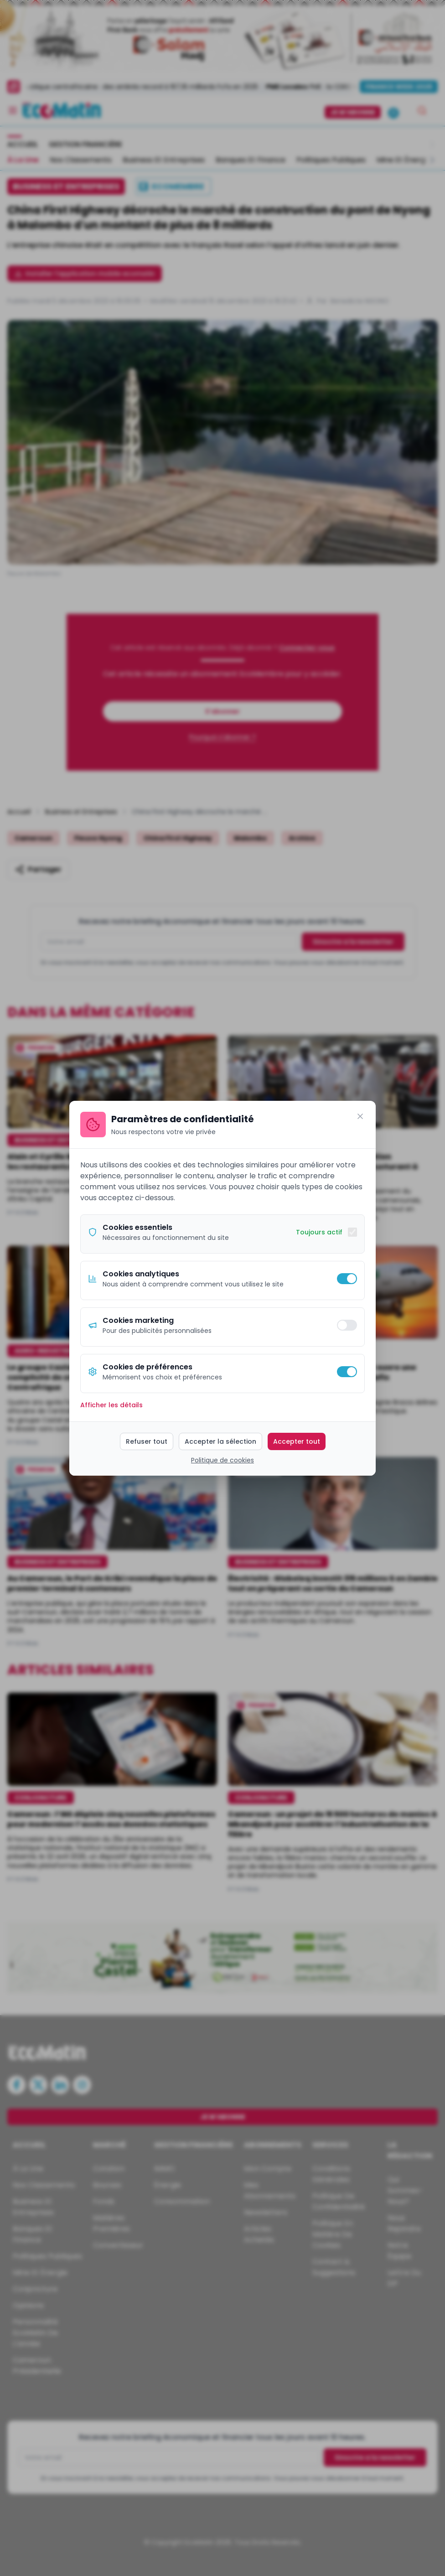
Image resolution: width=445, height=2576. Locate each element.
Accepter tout (296, 1441)
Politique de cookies (222, 1460)
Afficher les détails (111, 1405)
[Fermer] (360, 1116)
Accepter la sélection (220, 1441)
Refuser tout (146, 1441)
